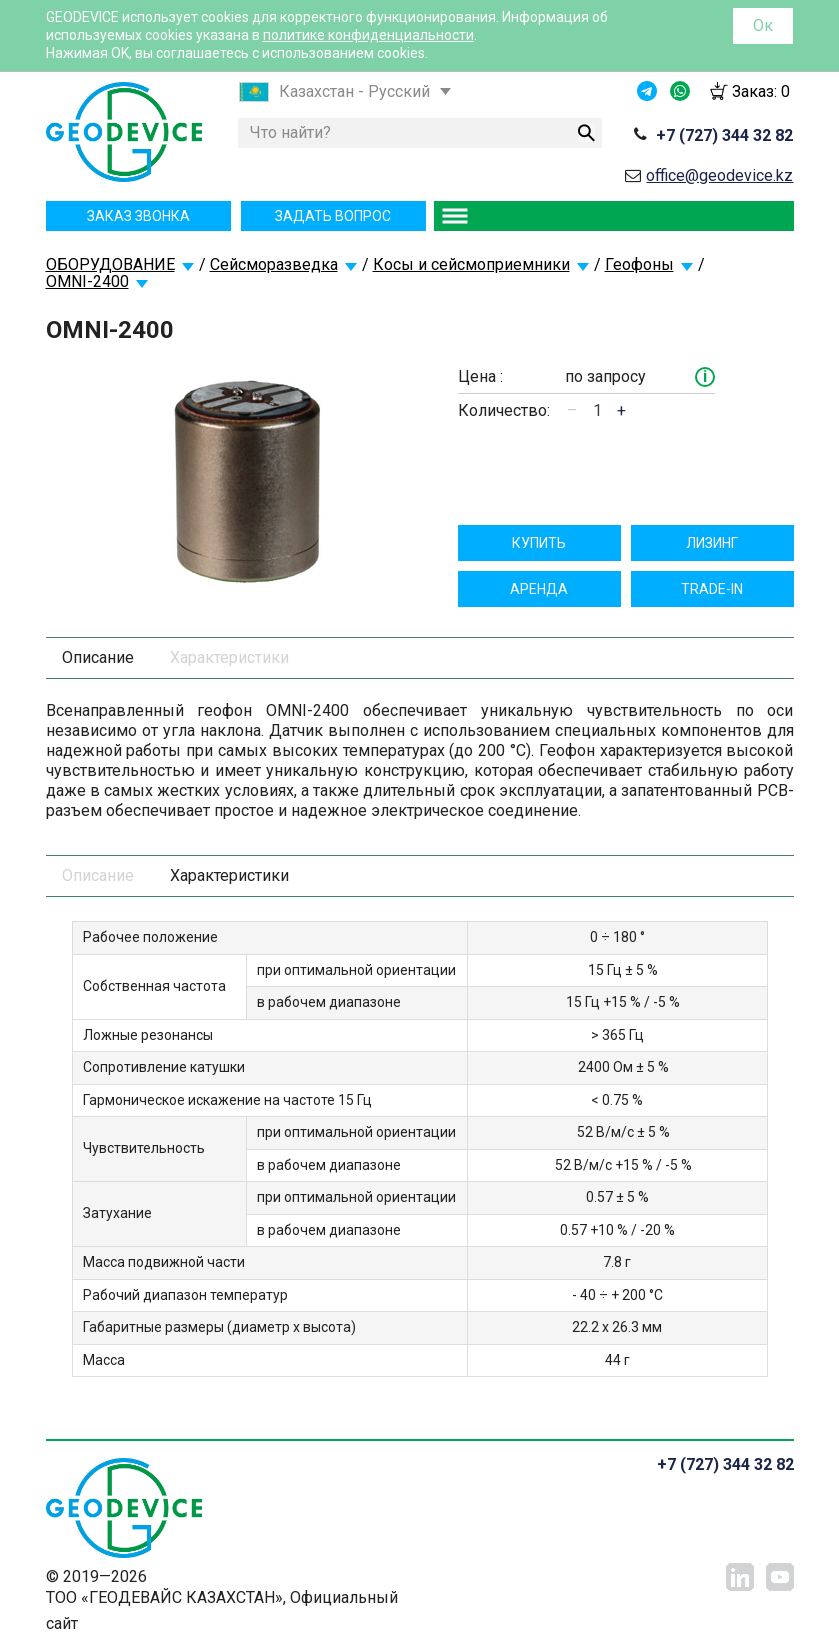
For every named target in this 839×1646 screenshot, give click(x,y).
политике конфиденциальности (368, 35)
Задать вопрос (333, 216)
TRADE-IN (712, 589)
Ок (763, 25)
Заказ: (761, 91)
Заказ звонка (138, 216)
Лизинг (712, 543)
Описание (98, 657)
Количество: (504, 410)
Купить (539, 543)
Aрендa (539, 589)
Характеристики (229, 657)
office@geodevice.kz (719, 175)
